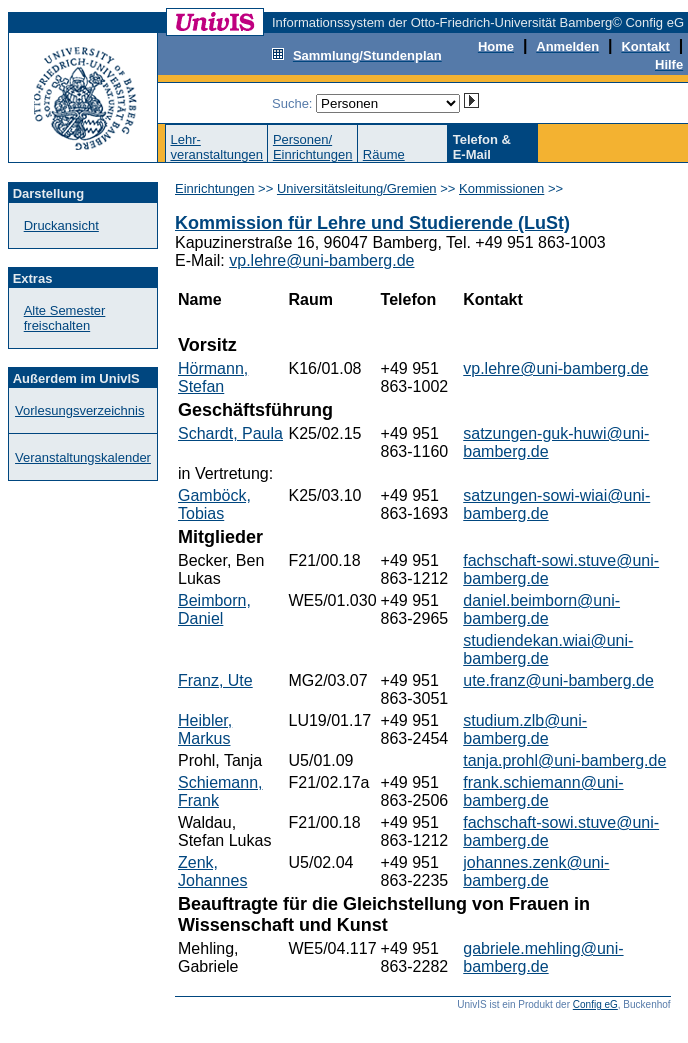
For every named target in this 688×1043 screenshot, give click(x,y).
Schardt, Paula (230, 433)
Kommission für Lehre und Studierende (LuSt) (372, 223)
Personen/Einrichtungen (313, 147)
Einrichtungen (215, 188)
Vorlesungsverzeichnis (79, 410)
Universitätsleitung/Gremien (357, 188)
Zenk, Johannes (212, 871)
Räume (384, 154)
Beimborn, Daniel (214, 609)
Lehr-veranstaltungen (216, 147)
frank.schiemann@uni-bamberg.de (543, 791)
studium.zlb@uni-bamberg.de (525, 729)
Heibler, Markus (205, 729)
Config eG (595, 1004)
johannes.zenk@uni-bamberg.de (536, 871)
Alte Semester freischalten (65, 318)
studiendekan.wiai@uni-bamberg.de (548, 649)
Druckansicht (61, 225)
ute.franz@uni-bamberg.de (558, 680)
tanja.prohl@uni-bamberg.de (564, 760)
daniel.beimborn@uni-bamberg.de (541, 609)
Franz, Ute (215, 680)
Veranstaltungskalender (83, 457)
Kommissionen (501, 188)
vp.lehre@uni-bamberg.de (321, 260)
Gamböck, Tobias (214, 504)
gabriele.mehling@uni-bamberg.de (543, 957)
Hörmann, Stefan (213, 377)
